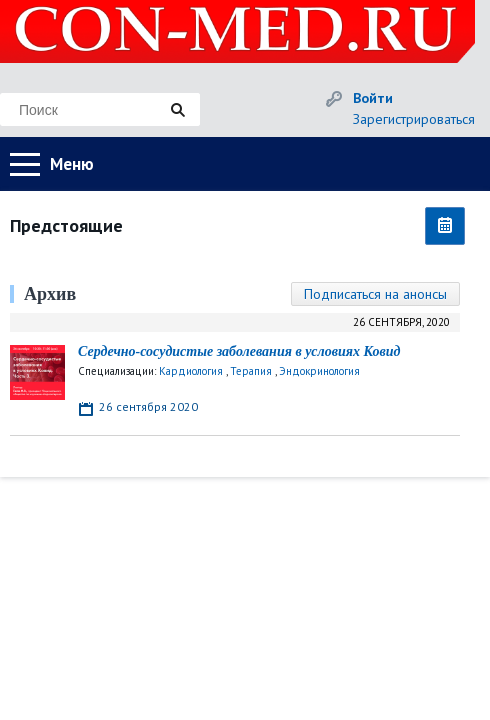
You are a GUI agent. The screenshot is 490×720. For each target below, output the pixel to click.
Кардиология (191, 371)
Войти (373, 98)
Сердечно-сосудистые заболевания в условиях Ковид (239, 351)
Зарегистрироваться (414, 119)
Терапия (251, 371)
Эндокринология (319, 371)
